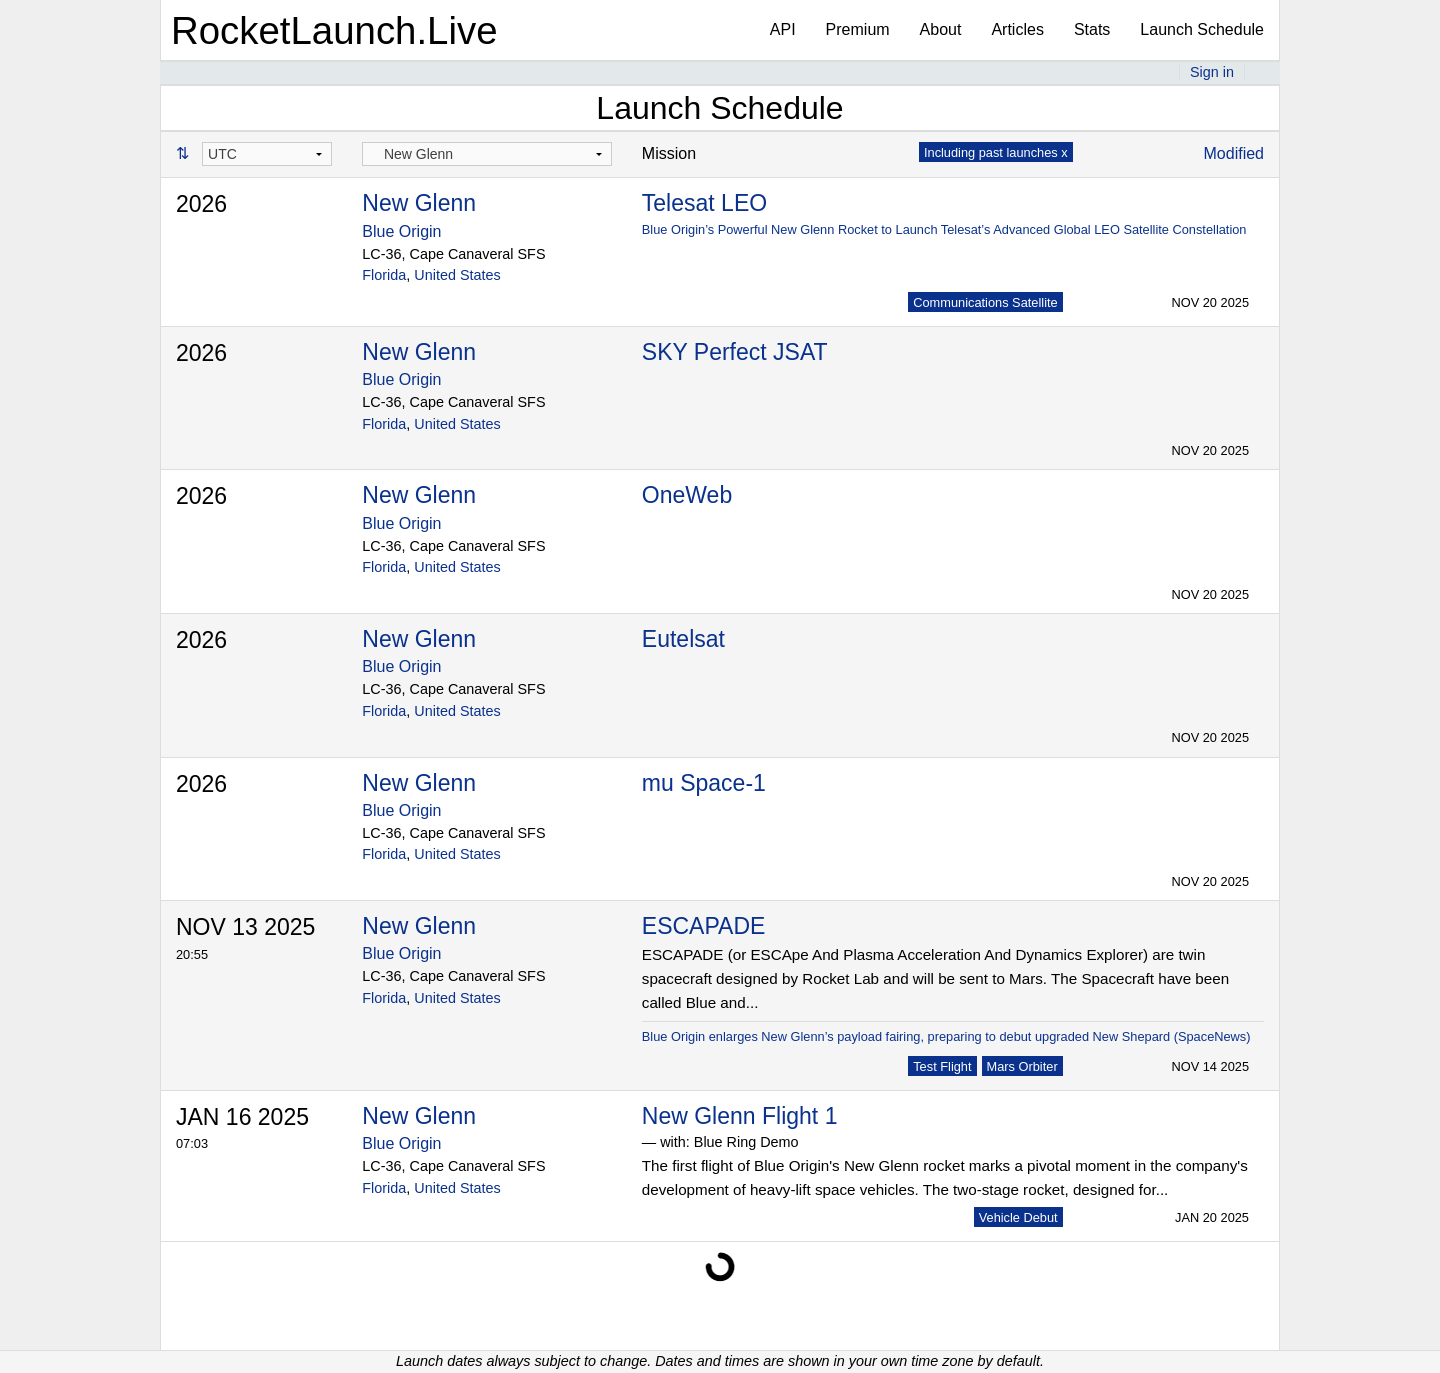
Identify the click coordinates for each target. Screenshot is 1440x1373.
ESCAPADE (704, 926)
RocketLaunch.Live (334, 30)
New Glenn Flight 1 (740, 1116)
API (783, 29)
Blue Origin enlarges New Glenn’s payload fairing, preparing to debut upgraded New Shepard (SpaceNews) (946, 1036)
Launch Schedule (1202, 29)
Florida (384, 275)
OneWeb (687, 495)
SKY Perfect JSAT (735, 352)
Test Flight (942, 1066)
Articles (1017, 29)
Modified (1234, 153)
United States (457, 275)
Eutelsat (683, 639)
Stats (1092, 29)
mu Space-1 (704, 783)
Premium (858, 29)
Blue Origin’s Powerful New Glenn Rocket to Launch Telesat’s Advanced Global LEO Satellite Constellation (944, 229)
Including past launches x (996, 152)
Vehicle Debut (1018, 1217)
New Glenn (419, 203)
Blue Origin (401, 231)
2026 (201, 204)
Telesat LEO (704, 203)
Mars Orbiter (1022, 1066)
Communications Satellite (985, 302)
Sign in (1212, 72)
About (941, 29)
